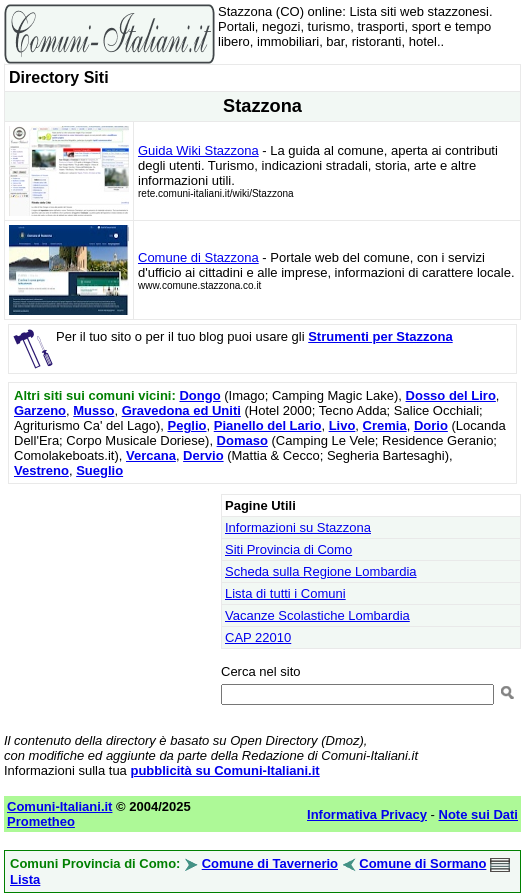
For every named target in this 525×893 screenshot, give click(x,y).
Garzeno (40, 410)
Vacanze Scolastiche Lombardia (317, 615)
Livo (342, 425)
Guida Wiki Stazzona (198, 150)
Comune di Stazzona (198, 257)
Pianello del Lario (268, 425)
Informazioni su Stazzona (298, 527)
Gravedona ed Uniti (181, 410)
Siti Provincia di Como (288, 549)
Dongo (199, 395)
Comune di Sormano (422, 863)
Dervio (203, 455)
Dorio (431, 425)
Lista (25, 879)
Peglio (187, 425)
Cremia (385, 425)
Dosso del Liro (451, 395)
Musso (93, 410)
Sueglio (99, 470)
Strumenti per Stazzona (380, 336)
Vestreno (41, 470)
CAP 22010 (258, 637)
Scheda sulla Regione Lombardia (321, 571)
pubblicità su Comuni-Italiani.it (224, 770)
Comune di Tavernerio (270, 863)
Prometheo (41, 821)
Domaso (242, 440)
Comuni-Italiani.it (59, 806)
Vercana (151, 455)
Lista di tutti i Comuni (285, 593)
